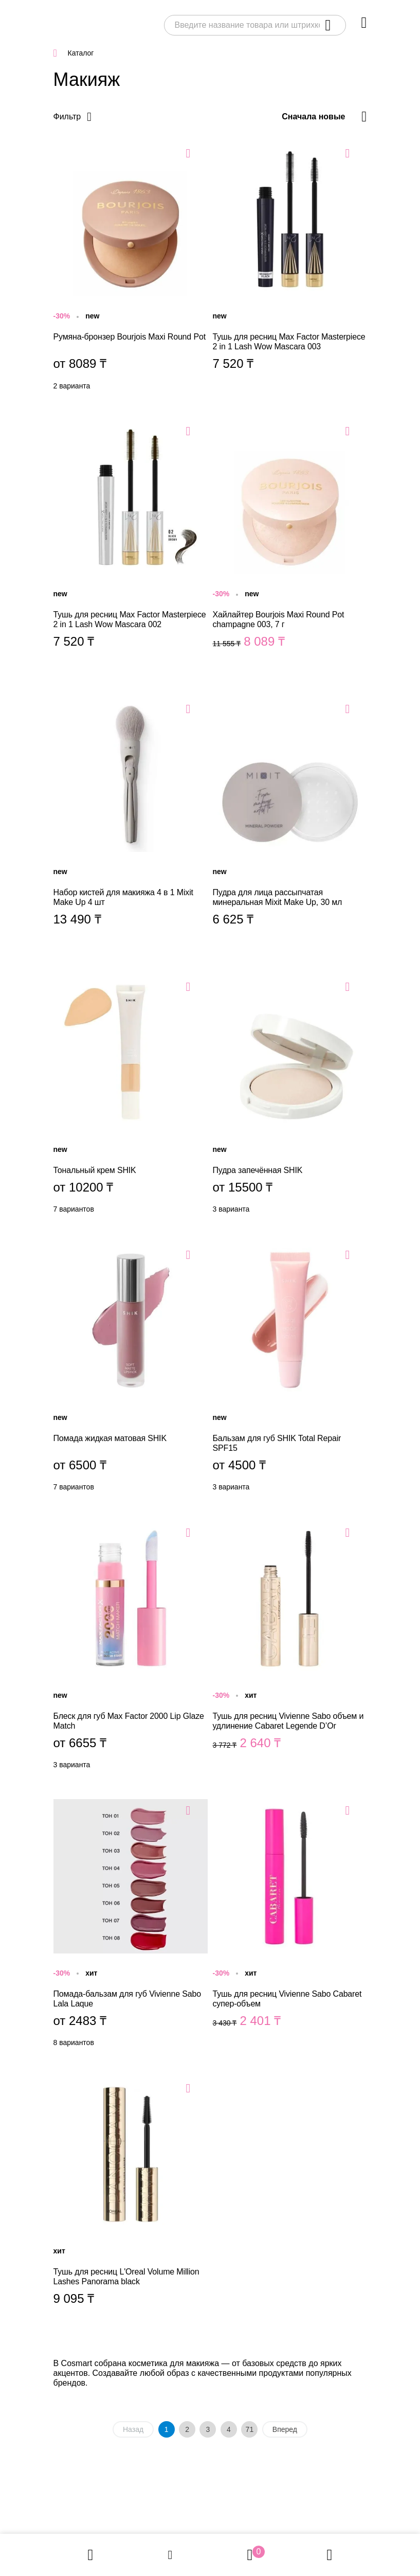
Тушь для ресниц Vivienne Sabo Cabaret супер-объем (290, 1925)
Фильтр (67, 116)
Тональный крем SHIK (130, 1097)
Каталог (81, 53)
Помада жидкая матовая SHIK (130, 1370)
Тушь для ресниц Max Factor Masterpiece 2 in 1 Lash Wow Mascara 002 (130, 546)
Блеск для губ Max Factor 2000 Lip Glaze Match (130, 1647)
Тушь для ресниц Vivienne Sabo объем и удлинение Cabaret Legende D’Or (290, 1647)
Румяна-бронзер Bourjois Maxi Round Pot (130, 268)
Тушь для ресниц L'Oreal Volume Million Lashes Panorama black (130, 2203)
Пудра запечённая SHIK (290, 1097)
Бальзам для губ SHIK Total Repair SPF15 (290, 1370)
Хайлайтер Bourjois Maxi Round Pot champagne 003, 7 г (290, 546)
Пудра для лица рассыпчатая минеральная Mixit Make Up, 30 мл (290, 824)
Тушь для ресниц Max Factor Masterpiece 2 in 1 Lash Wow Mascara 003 (290, 268)
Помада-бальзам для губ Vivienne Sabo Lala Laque (130, 1925)
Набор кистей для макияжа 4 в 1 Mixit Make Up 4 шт (130, 824)
